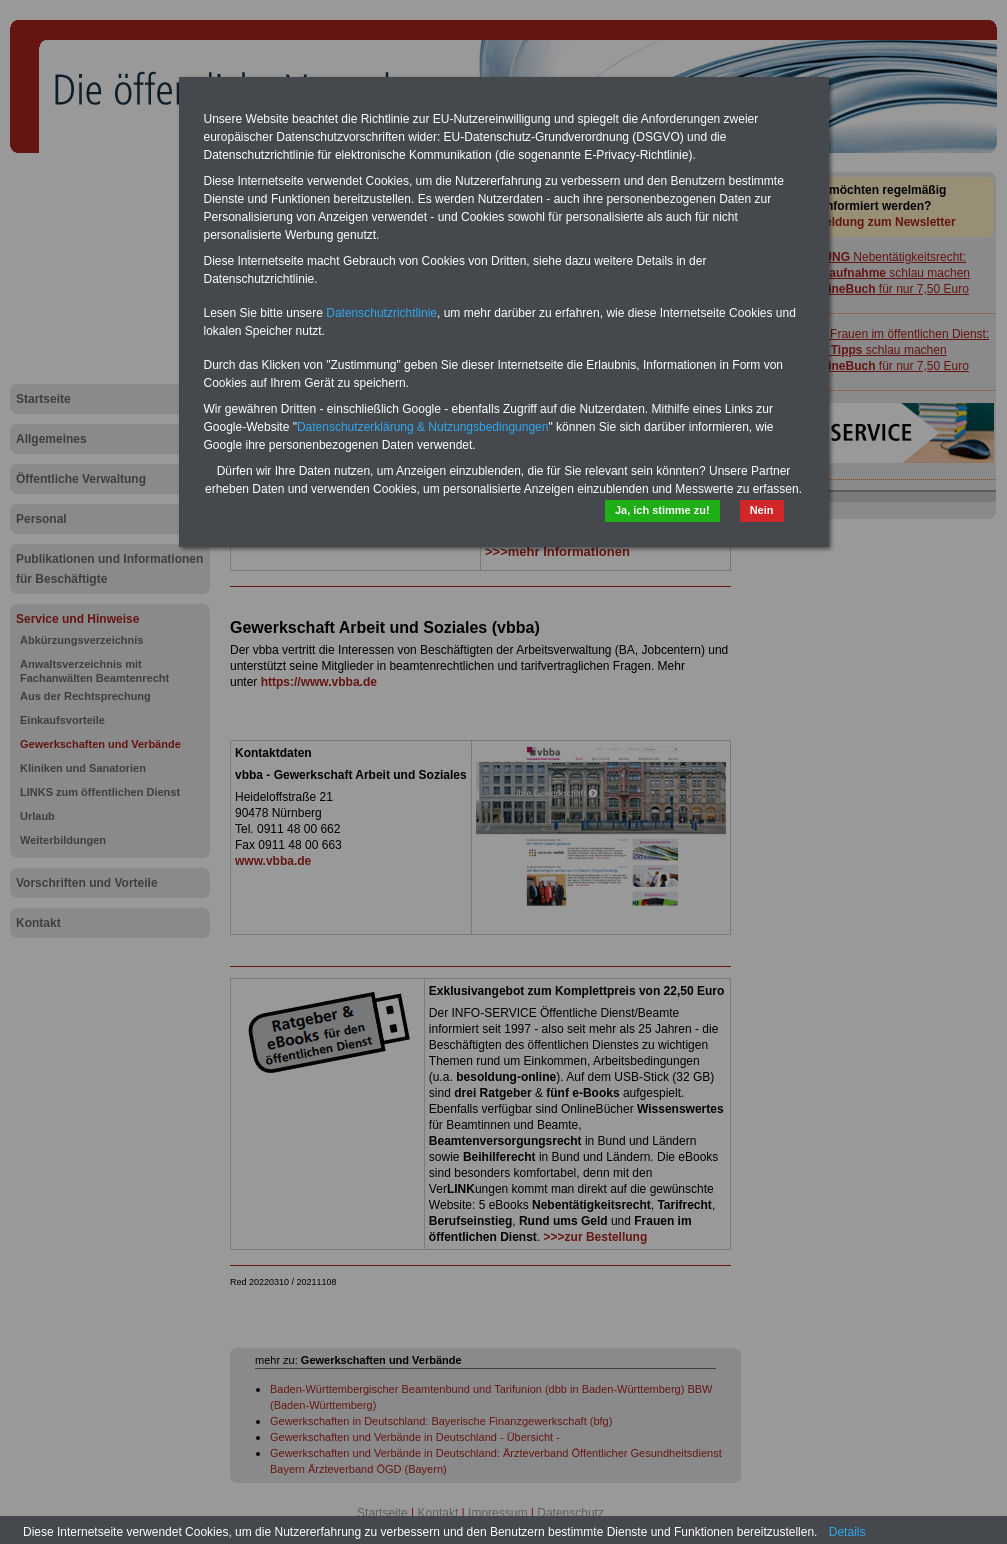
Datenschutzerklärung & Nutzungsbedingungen (423, 427)
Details (847, 1532)
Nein (762, 510)
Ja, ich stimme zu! (662, 510)
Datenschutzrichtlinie (381, 313)
